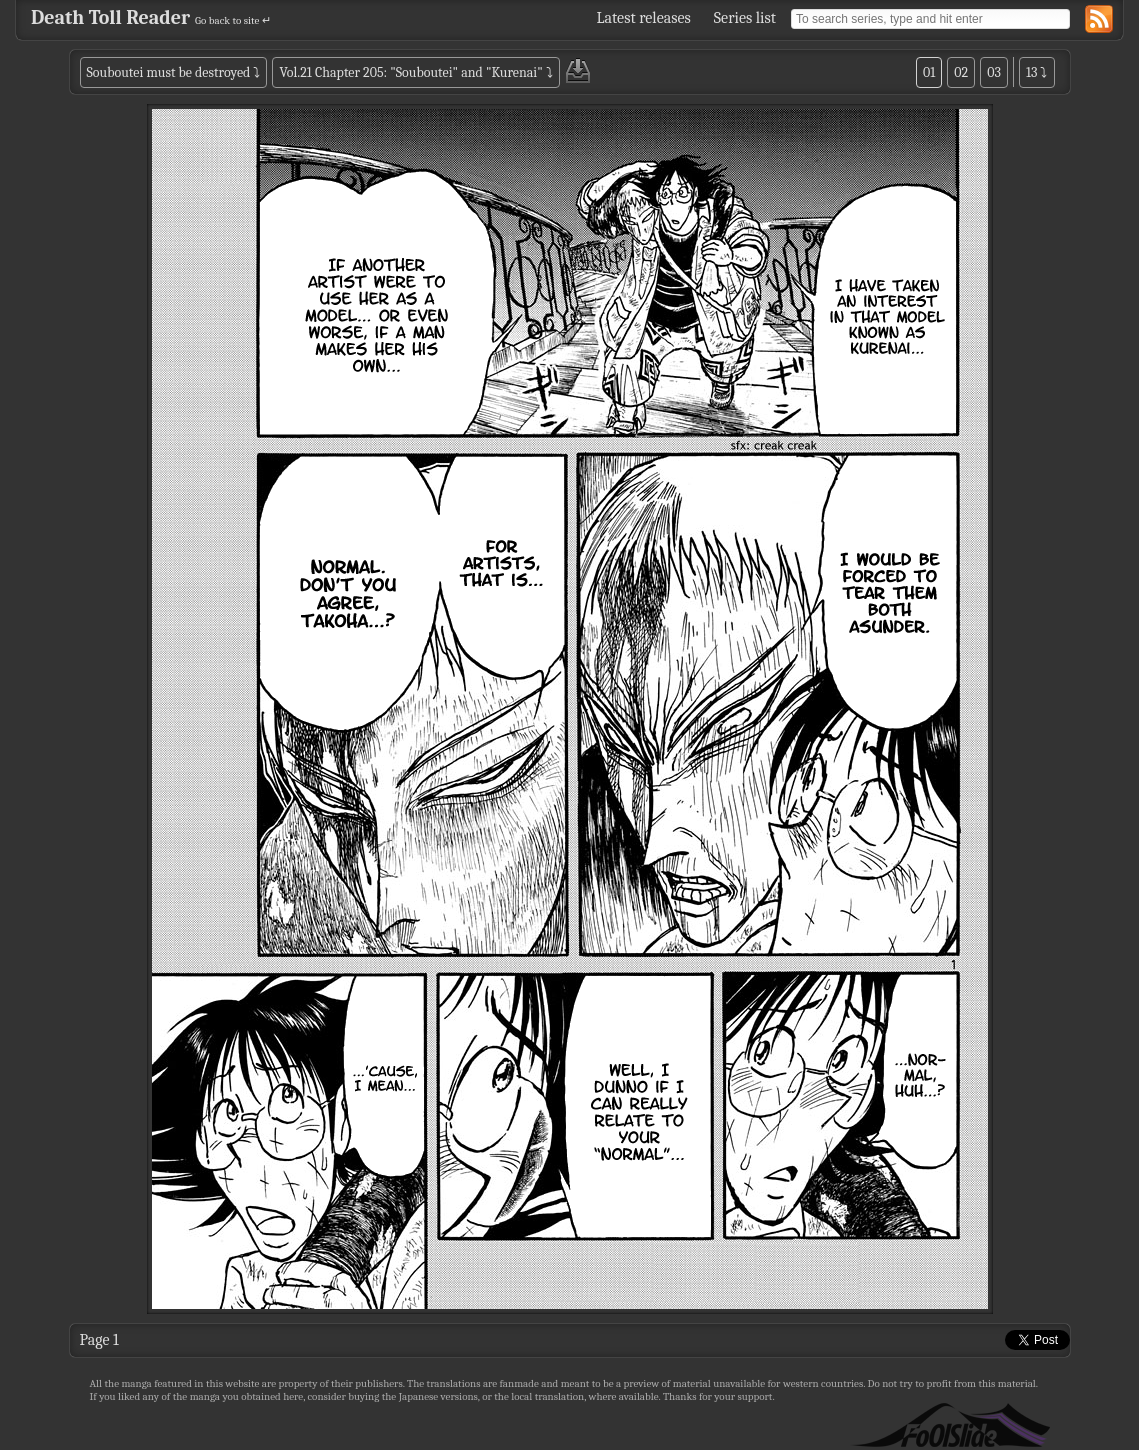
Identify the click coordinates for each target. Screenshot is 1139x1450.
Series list (745, 18)
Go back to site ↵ (233, 20)
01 (929, 72)
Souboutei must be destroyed (169, 72)
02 (961, 72)
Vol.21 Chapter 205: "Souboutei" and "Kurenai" (410, 72)
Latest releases (644, 18)
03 (994, 72)
